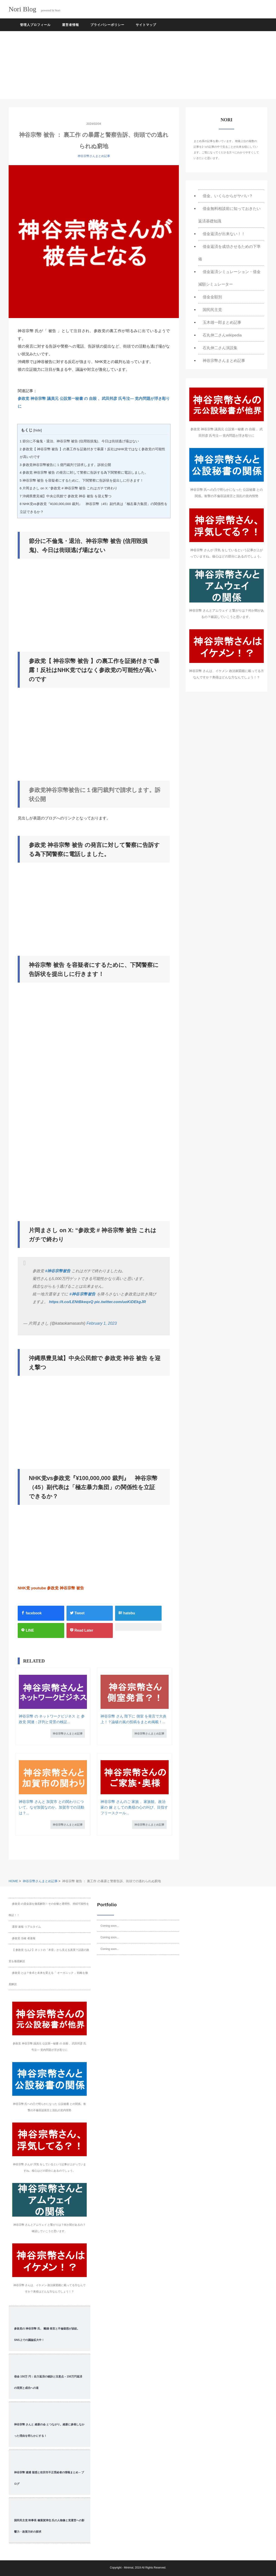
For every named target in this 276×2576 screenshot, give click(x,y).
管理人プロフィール (35, 25)
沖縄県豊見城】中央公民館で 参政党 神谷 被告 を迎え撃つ (65, 496)
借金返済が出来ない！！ (224, 234)
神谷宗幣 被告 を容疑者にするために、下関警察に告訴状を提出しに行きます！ (82, 480)
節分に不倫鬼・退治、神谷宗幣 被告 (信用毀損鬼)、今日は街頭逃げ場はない (79, 441)
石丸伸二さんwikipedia (222, 335)
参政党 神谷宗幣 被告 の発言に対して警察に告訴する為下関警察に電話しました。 (84, 472)
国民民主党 (212, 310)
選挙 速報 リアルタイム (26, 1926)
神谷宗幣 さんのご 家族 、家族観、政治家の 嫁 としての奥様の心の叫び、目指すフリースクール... (134, 1807)
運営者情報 (70, 25)
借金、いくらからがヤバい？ (228, 196)
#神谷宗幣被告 (57, 1271)
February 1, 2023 (101, 1323)
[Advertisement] (138, 65)
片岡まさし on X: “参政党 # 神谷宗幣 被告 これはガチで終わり (69, 488)
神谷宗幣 (67, 1588)
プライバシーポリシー (107, 25)
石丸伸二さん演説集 (220, 348)
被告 (80, 1588)
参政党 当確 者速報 (23, 1938)
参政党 (53, 1588)
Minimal (128, 2567)
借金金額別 (212, 297)
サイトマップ (146, 25)
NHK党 (24, 1588)
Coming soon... (110, 1925)
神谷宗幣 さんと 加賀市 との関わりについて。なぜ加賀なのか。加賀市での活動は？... (51, 1807)
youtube (38, 1588)
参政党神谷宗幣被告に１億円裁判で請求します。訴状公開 (65, 465)
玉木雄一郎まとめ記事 (222, 322)
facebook (31, 1613)
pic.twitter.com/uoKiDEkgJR (120, 1302)
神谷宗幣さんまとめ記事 (94, 156)
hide (37, 430)
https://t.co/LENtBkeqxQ (71, 1302)
